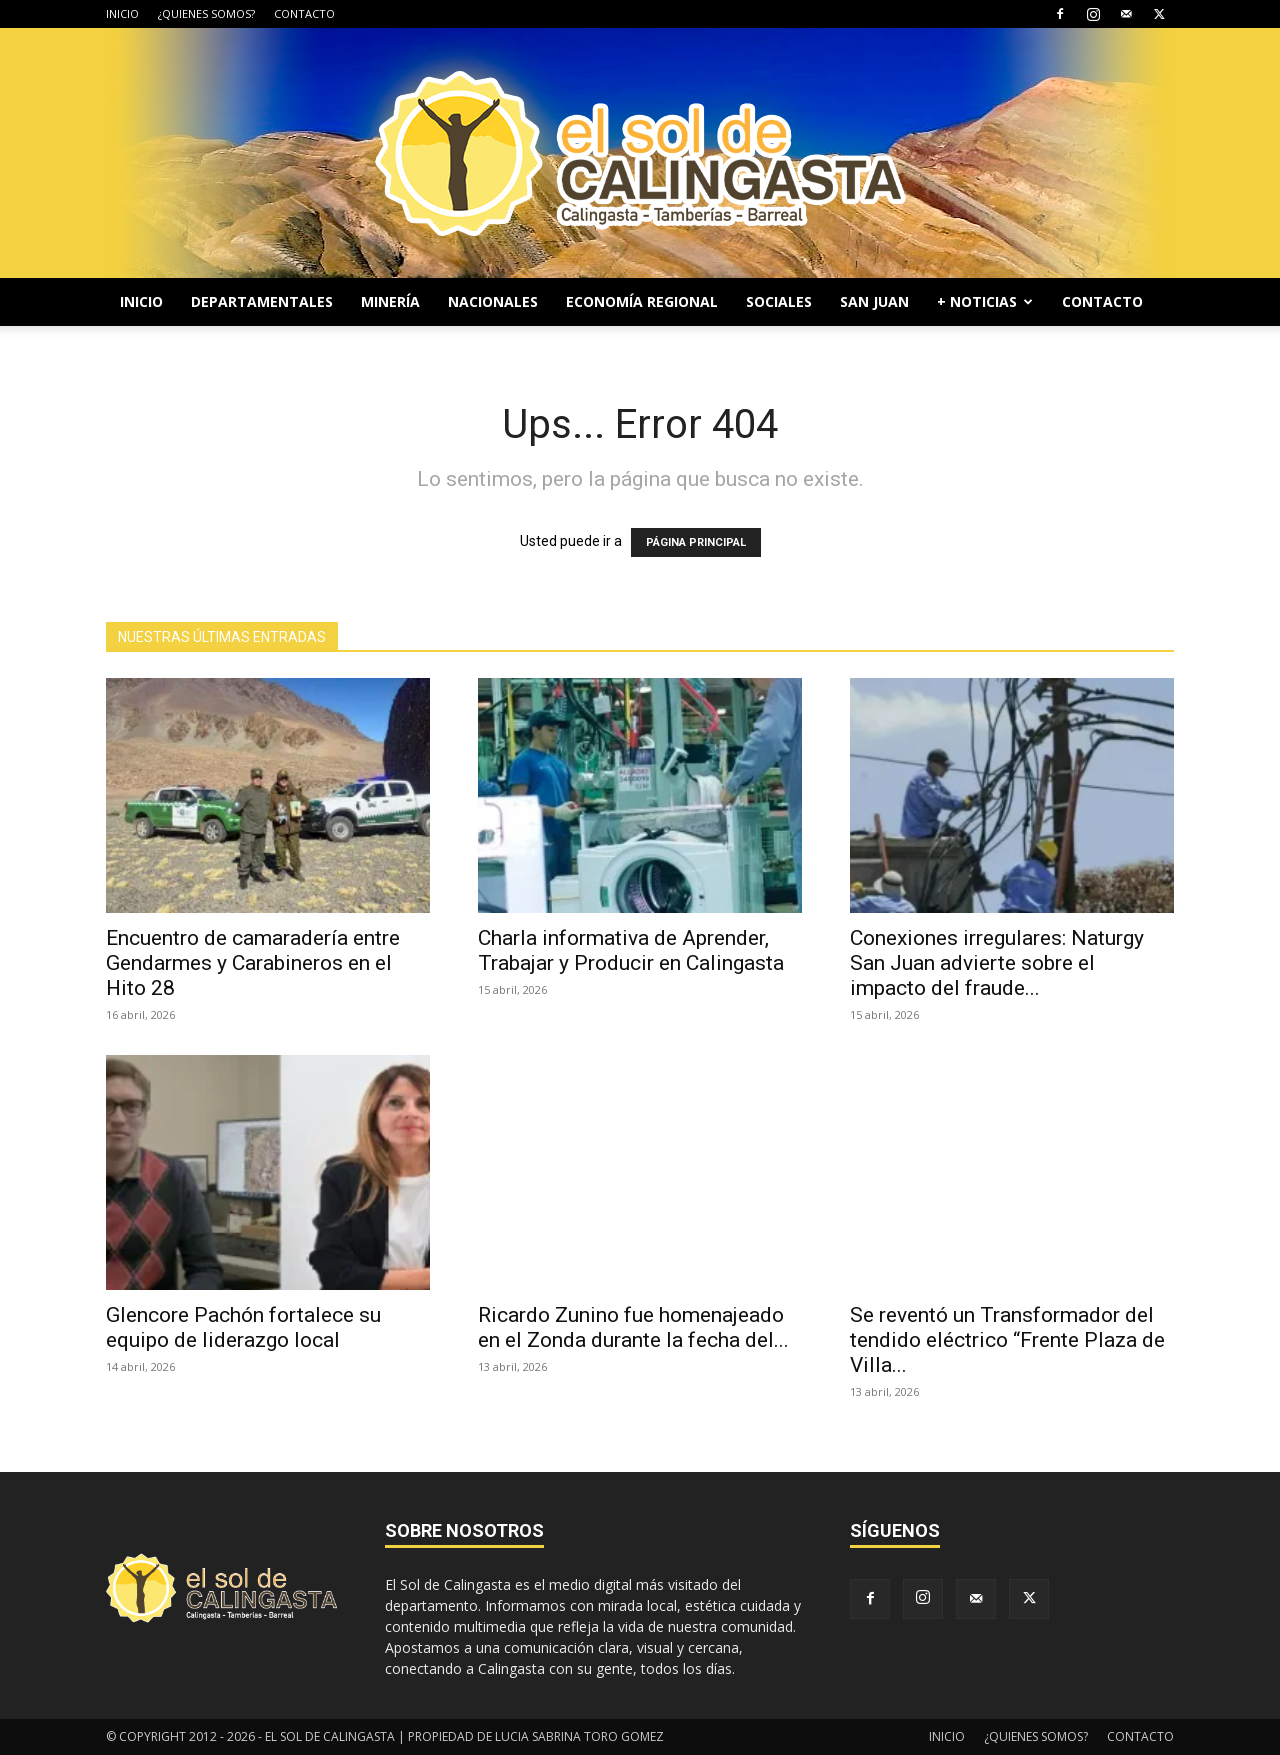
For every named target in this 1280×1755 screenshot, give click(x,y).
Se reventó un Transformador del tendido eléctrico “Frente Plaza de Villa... (1007, 1340)
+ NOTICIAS (985, 301)
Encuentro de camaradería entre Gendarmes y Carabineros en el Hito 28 (253, 963)
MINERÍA (390, 301)
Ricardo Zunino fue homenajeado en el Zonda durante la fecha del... (633, 1327)
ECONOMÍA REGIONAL (642, 301)
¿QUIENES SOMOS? (206, 13)
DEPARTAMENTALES (262, 301)
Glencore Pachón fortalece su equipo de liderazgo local (243, 1327)
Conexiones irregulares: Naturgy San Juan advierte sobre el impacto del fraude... (997, 963)
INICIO (122, 13)
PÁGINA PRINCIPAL (696, 542)
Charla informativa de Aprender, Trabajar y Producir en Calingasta (631, 950)
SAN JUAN (874, 301)
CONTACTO (304, 13)
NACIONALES (493, 301)
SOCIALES (779, 301)
